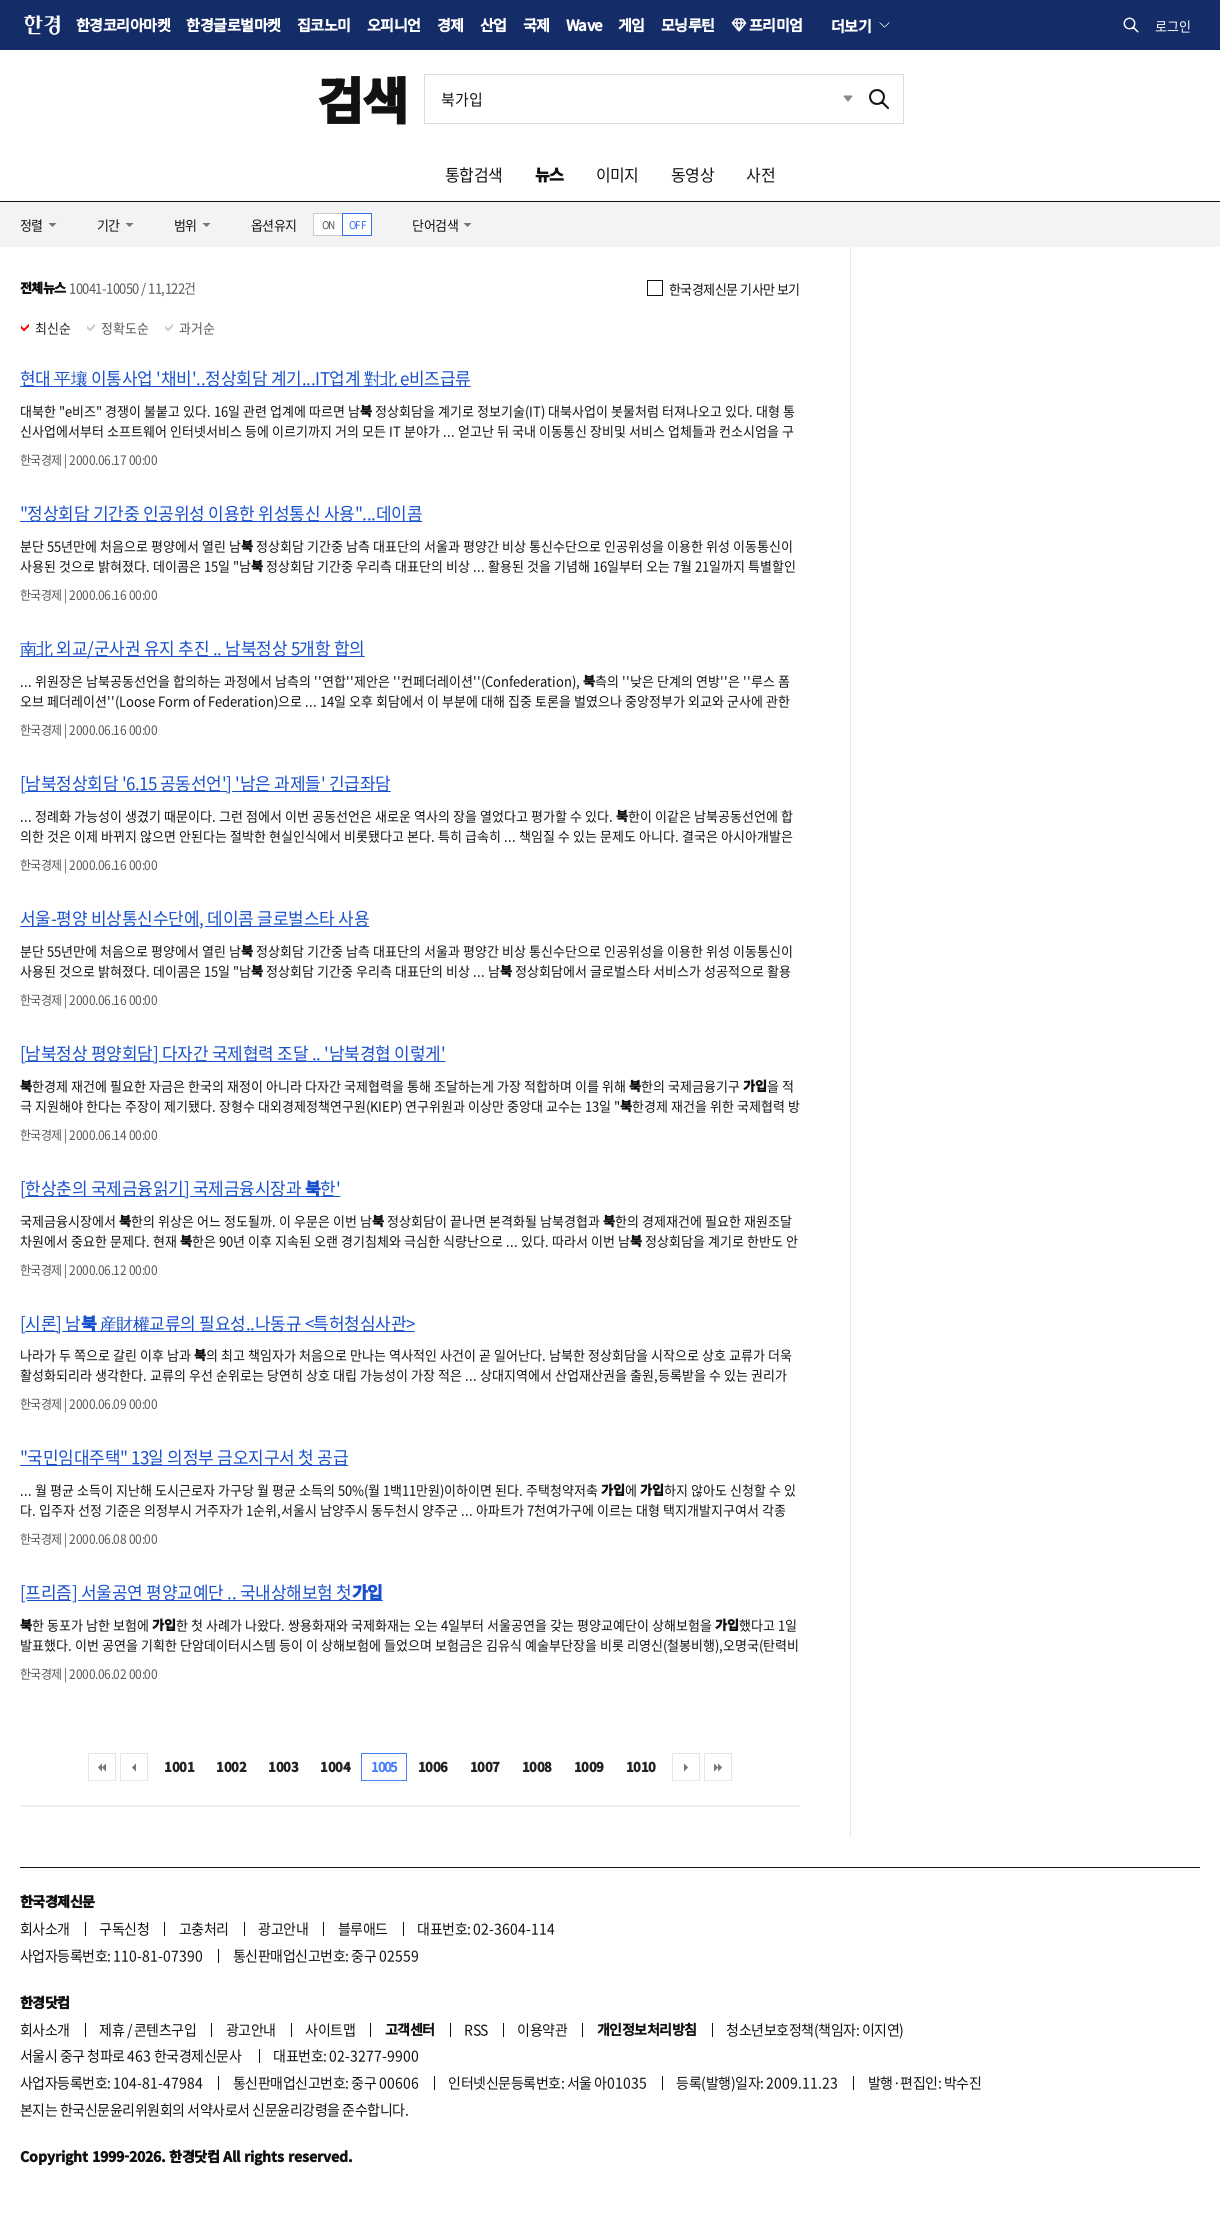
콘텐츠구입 (165, 2029)
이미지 (617, 174)
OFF (357, 224)
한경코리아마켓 (123, 24)
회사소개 (45, 1928)
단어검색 (435, 224)
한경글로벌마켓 (233, 24)
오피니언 (394, 24)
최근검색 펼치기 (833, 99)
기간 (108, 224)
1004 (335, 1766)
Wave (584, 24)
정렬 (31, 224)
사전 (760, 174)
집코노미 (324, 24)
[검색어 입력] (640, 99)
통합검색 (474, 174)
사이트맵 (330, 2029)
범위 (185, 224)
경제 (450, 24)
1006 (433, 1766)
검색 (362, 98)
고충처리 (204, 1928)
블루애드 (363, 1928)
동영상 (692, 174)
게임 (631, 24)
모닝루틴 (688, 24)
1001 (179, 1766)
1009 (589, 1766)
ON (328, 224)
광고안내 (283, 1928)
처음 (102, 1767)
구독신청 (124, 1928)
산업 (493, 24)
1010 (641, 1766)
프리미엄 (776, 24)
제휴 (111, 2029)
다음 (686, 1767)
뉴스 (549, 174)
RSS (475, 2029)
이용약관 (542, 2029)
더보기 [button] (851, 25)
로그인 (1173, 25)
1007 (485, 1766)
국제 (536, 24)
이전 (134, 1767)
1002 (231, 1766)
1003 (283, 1766)
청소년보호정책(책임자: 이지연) (814, 2029)
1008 (537, 1766)
